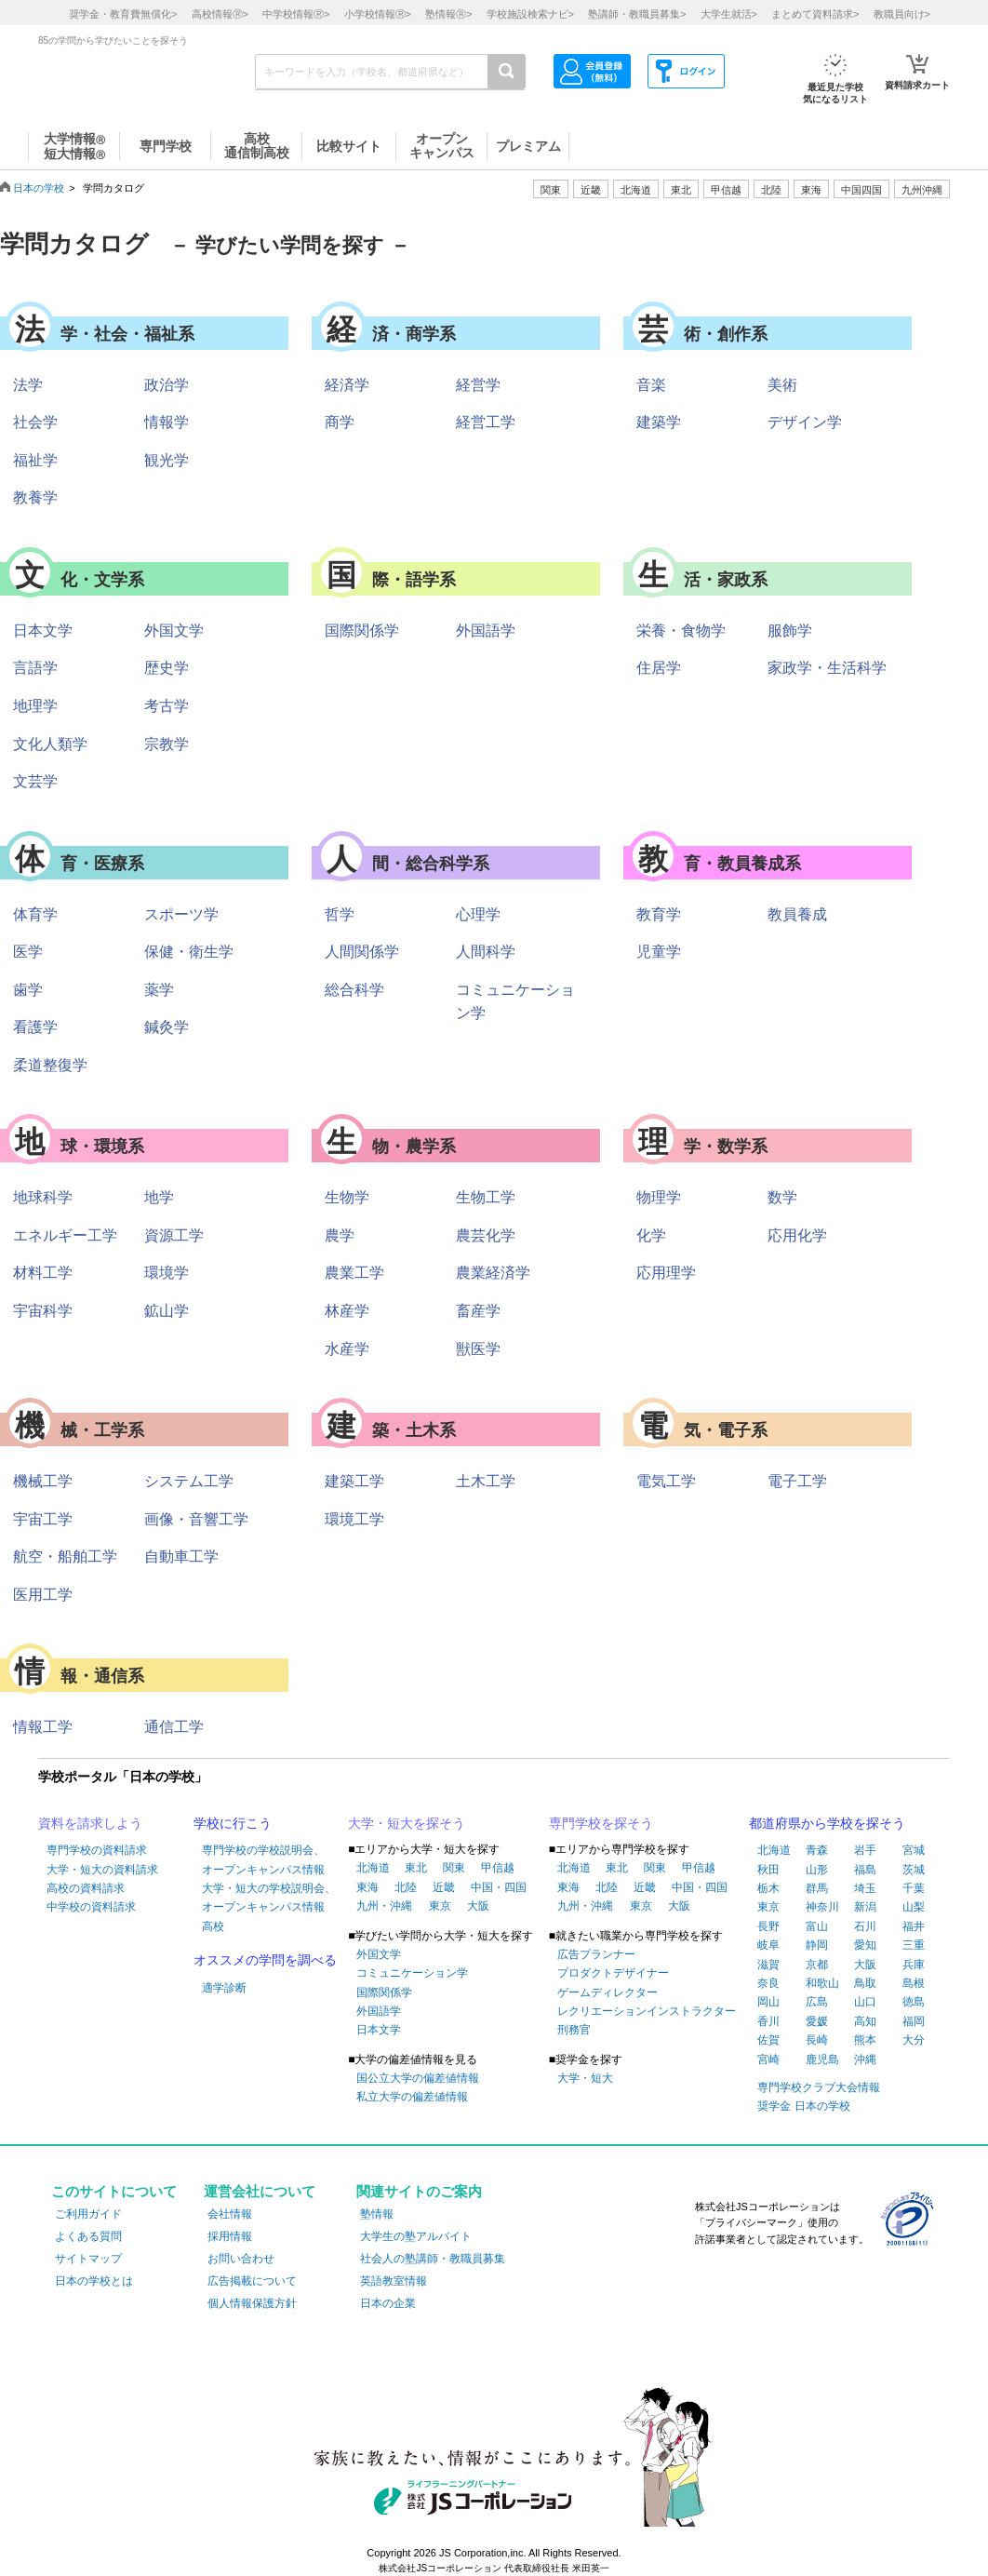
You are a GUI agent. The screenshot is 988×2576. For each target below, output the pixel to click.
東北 (416, 1867)
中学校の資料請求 (91, 1906)
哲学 (339, 914)
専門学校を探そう (601, 1823)
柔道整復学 (50, 1065)
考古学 (166, 706)
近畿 (444, 1887)
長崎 (817, 2039)
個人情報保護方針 (252, 2303)
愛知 (865, 1945)
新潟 (865, 1906)
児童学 (658, 951)
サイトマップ (88, 2258)
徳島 (913, 2001)
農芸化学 (485, 1235)
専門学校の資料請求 (97, 1850)
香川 (768, 2021)
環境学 (166, 1273)
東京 (440, 1905)
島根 (913, 1983)
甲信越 (497, 1867)
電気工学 (666, 1481)
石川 (865, 1926)
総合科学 (354, 990)
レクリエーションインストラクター (646, 2011)
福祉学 (35, 460)
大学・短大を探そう (406, 1823)
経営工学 (485, 422)
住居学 (658, 668)
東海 (367, 1887)
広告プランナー (596, 1954)
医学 (28, 951)
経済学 (347, 385)
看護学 (35, 1027)
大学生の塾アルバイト (416, 2236)
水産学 (347, 1349)
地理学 (35, 706)
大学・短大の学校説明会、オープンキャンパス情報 (269, 1897)
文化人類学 (50, 744)
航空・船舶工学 (65, 1556)
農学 (339, 1235)
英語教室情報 (393, 2281)
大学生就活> (729, 14)
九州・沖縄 (384, 1905)
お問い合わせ (240, 2258)
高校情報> (220, 14)
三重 (913, 1945)
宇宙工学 (43, 1519)
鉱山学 (166, 1311)
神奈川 (822, 1906)
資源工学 (174, 1235)
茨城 (913, 1869)
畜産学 (478, 1311)
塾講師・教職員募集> (637, 14)
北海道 (636, 189)
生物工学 (485, 1197)
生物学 (347, 1197)
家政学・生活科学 (827, 668)
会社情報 (229, 2213)
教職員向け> (902, 14)
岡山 (768, 2001)
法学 (28, 385)
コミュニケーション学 (412, 1972)
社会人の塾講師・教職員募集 (432, 2258)
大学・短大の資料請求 (102, 1869)
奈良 (768, 1983)
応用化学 (797, 1235)
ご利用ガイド (88, 2213)
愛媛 (817, 2021)
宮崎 (768, 2059)
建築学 (658, 422)
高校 (213, 1926)
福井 (913, 1926)
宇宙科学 (43, 1311)
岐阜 (768, 1945)
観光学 (166, 460)
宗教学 (166, 744)
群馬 (817, 1888)
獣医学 (478, 1349)
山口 (865, 2001)
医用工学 (43, 1595)
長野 (768, 1926)
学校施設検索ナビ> (530, 14)
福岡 (913, 2021)
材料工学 (43, 1273)
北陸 (405, 1887)
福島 (865, 1869)
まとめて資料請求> (815, 14)
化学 (651, 1235)
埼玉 (865, 1888)
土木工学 (485, 1481)
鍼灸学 (166, 1027)
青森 (817, 1850)
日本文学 (43, 630)
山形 (817, 1869)
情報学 (166, 422)
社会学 (35, 422)
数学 (782, 1197)
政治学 (166, 385)
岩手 (865, 1850)
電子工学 (797, 1481)
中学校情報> (295, 14)
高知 (865, 2021)
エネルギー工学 (65, 1235)
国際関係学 (362, 630)
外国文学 (174, 630)
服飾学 (790, 630)
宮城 (913, 1850)
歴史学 (166, 668)
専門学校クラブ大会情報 (818, 2087)
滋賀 (768, 1964)
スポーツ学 (181, 914)
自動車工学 (181, 1556)
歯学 (28, 990)
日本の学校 (38, 188)
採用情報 (229, 2236)
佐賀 (768, 2039)
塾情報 (377, 2213)
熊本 (865, 2039)
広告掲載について (252, 2281)
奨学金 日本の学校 (803, 2106)
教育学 (658, 914)
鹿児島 (822, 2059)
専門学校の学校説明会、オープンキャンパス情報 (263, 1859)
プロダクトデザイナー (613, 1972)
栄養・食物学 (681, 630)
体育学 (35, 914)
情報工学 (43, 1727)
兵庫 (913, 1964)
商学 (339, 422)
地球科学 (43, 1197)
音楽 (651, 385)
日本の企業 (388, 2303)
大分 (913, 2039)
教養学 (35, 497)
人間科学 (485, 951)
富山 (817, 1926)
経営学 (478, 385)
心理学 (478, 914)
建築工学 (354, 1481)
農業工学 (354, 1273)
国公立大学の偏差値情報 (417, 2078)
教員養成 (797, 914)
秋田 (768, 1869)
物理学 (658, 1197)
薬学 (159, 990)
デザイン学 (805, 422)
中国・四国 (499, 1887)
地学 (159, 1197)
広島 (817, 2001)
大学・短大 (585, 2078)
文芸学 (35, 781)
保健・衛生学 (189, 951)
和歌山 (822, 1983)
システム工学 (189, 1481)
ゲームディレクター (607, 1992)
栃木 (768, 1888)
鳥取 (865, 1983)
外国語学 (485, 630)
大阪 (478, 1905)
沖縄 (865, 2059)
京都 (817, 1964)
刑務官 (574, 2029)
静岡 (817, 1945)
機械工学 (43, 1481)
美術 (782, 385)
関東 (454, 1867)
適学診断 (224, 1987)
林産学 (347, 1311)
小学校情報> (377, 14)
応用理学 (666, 1273)
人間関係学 (362, 951)
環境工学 (354, 1519)
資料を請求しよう (90, 1823)
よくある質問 (88, 2236)
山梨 (913, 1906)
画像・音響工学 (196, 1519)
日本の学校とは (94, 2281)
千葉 (913, 1888)
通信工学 (174, 1727)
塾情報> (448, 14)
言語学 (35, 668)
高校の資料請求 (86, 1888)
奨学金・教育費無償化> (123, 14)
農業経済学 (493, 1273)
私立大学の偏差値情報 (412, 2096)
